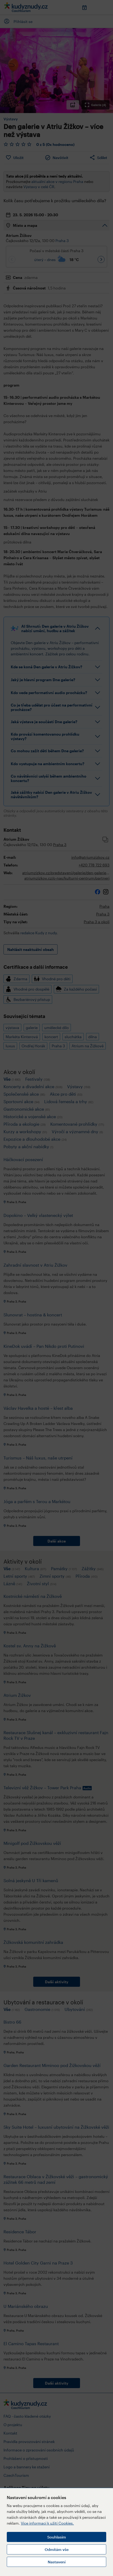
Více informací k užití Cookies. (47, 2523)
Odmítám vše (57, 2549)
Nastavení (57, 2562)
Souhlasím (56, 2537)
